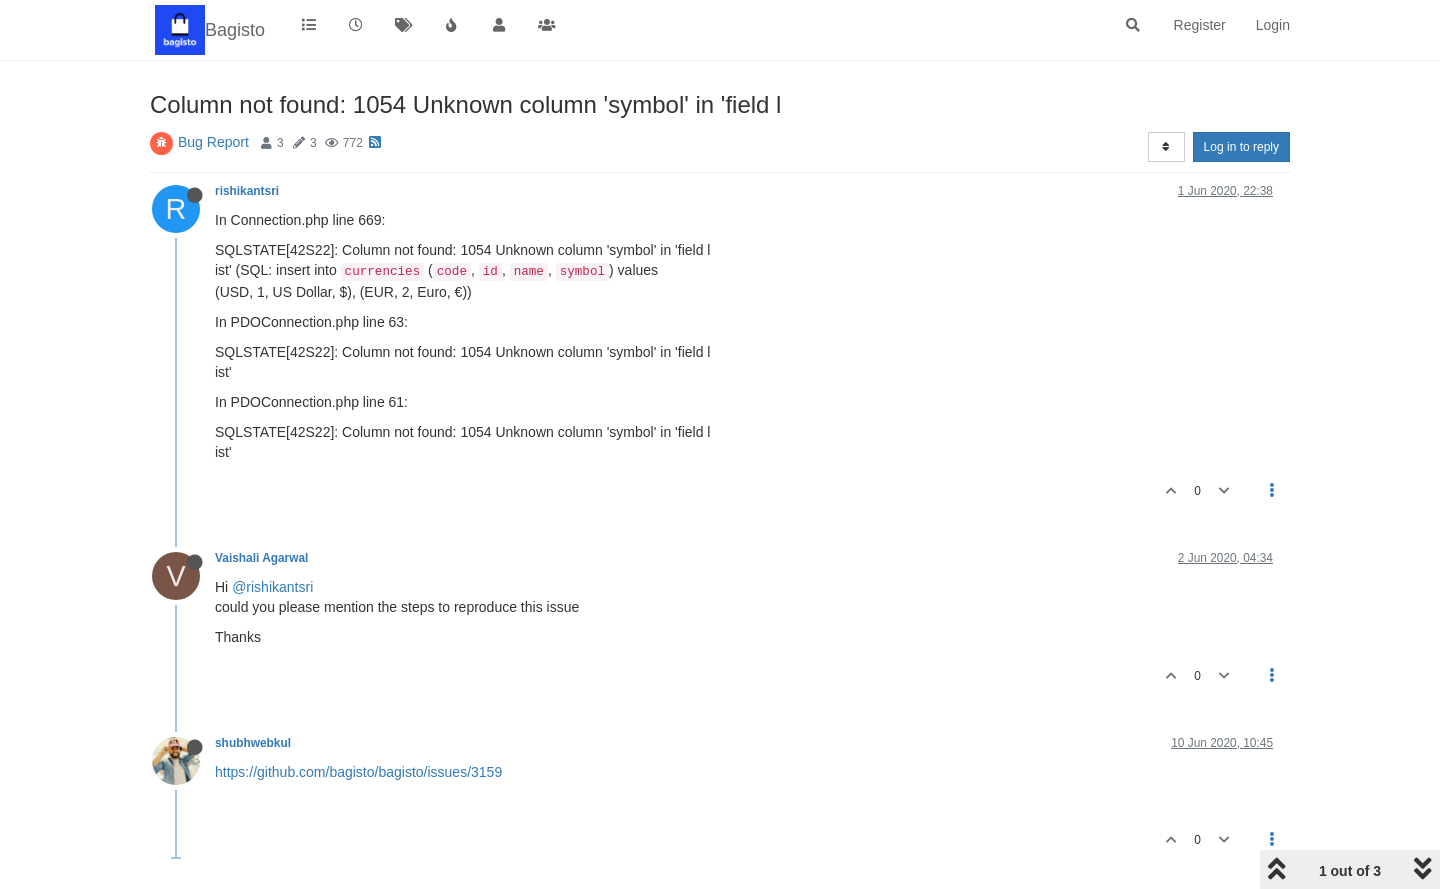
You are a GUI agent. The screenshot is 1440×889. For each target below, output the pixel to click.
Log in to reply (1241, 147)
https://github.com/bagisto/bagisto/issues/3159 (358, 772)
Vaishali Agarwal (261, 558)
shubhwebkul (253, 743)
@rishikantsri (272, 587)
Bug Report (213, 142)
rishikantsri (247, 191)
